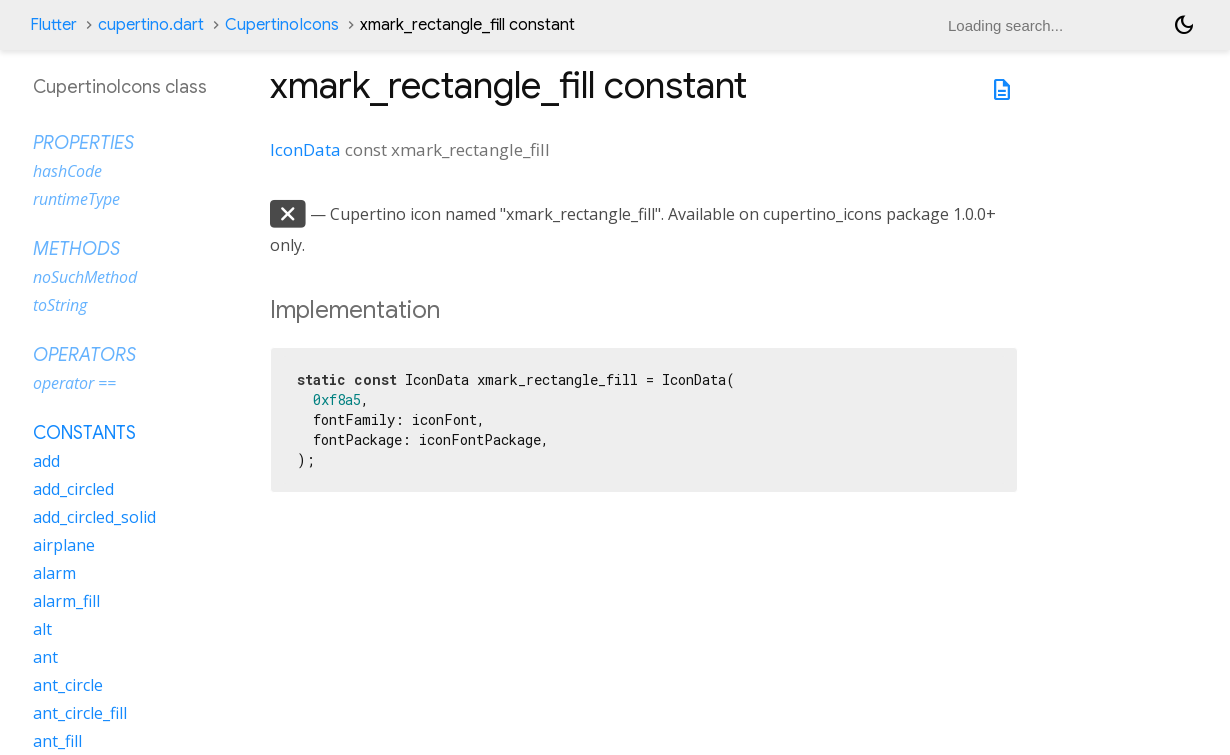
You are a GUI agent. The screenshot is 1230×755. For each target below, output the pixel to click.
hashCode (67, 171)
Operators (84, 355)
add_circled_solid (94, 517)
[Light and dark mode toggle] (1184, 25)
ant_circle (68, 685)
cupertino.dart (151, 25)
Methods (76, 249)
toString (60, 305)
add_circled (73, 489)
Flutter (53, 25)
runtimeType (76, 199)
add (46, 461)
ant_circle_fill (80, 713)
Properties (83, 143)
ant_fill (57, 741)
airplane (64, 545)
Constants (84, 433)
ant (45, 657)
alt (42, 629)
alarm (54, 573)
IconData (305, 149)
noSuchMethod (85, 277)
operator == (74, 383)
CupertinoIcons (282, 25)
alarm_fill (66, 601)
